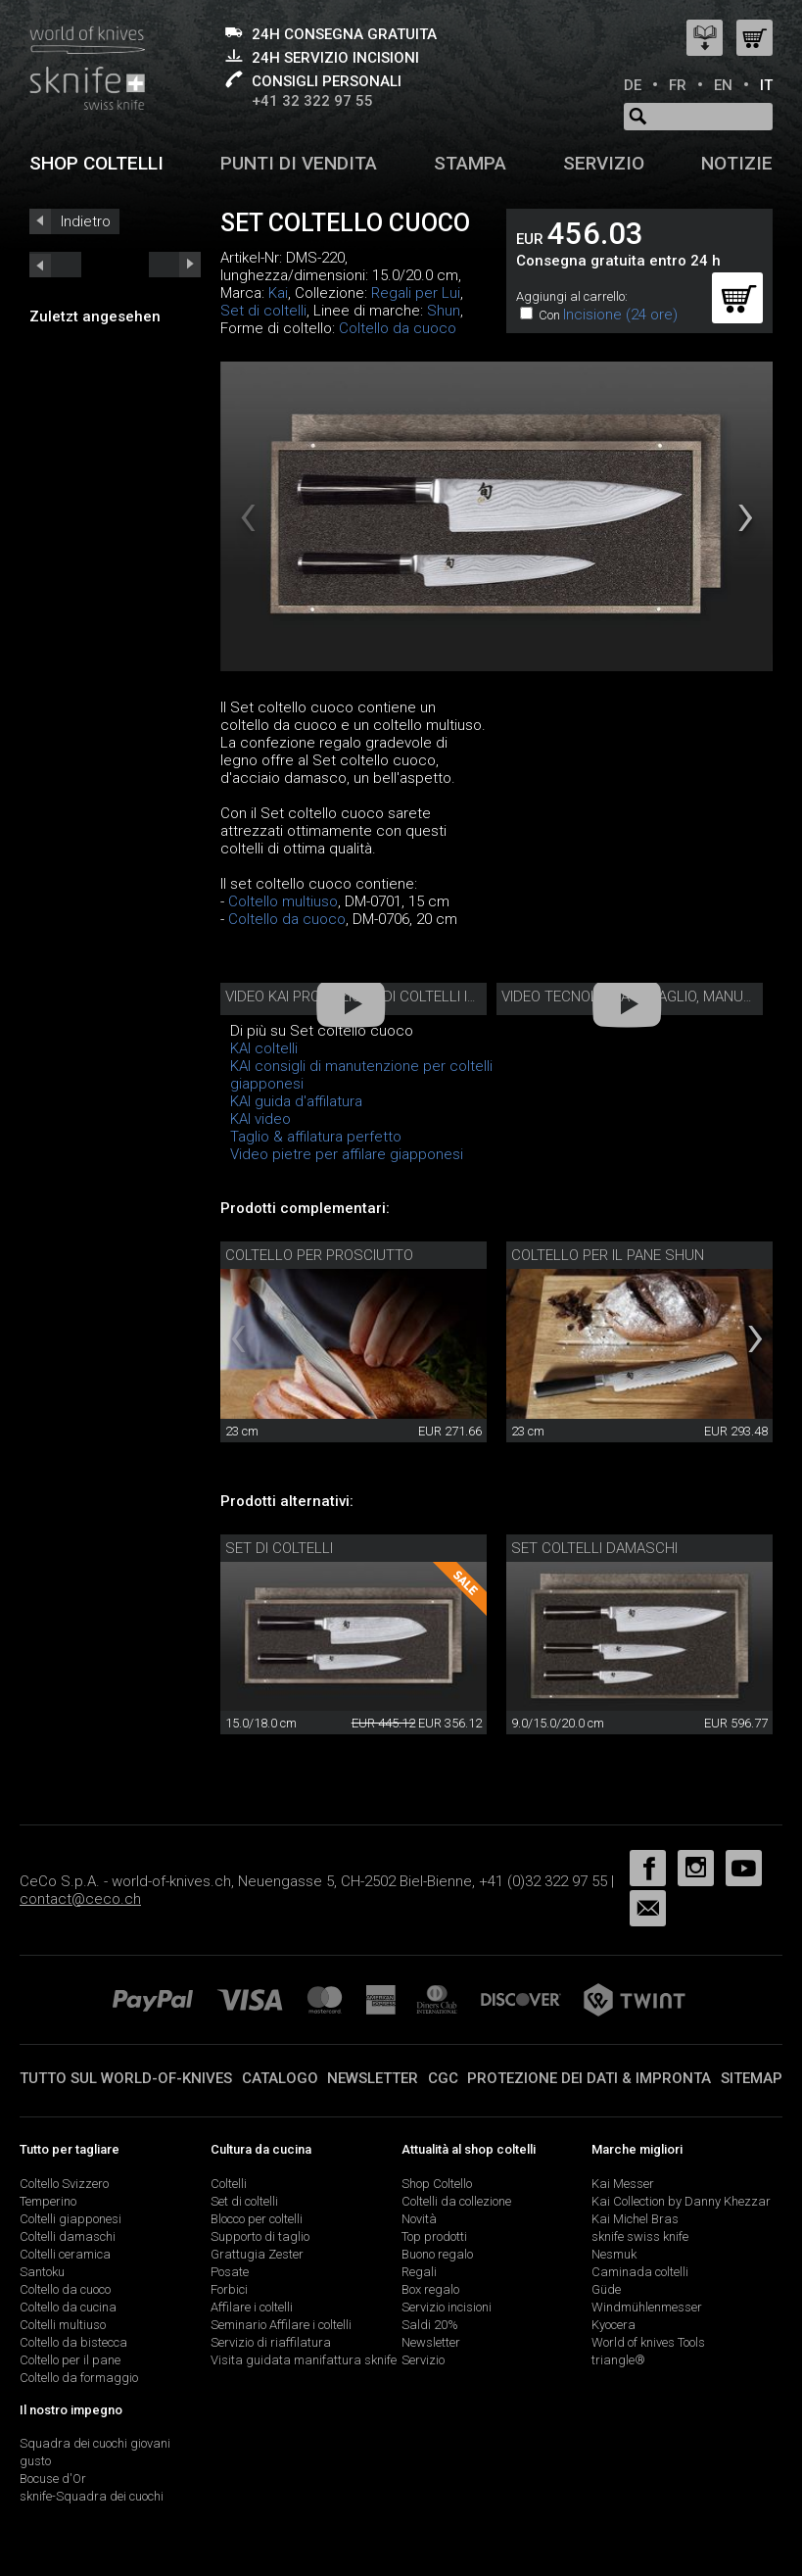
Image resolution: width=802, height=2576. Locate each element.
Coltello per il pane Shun (607, 1255)
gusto (35, 2461)
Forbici (229, 2289)
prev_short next (175, 264)
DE (632, 85)
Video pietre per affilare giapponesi (346, 1154)
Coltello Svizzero (64, 2183)
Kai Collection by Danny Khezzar (681, 2201)
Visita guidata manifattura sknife (304, 2360)
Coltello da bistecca (73, 2342)
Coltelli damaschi (68, 2236)
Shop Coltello (436, 2183)
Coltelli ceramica (65, 2254)
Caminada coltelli (639, 2271)
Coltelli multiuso (63, 2324)
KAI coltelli (264, 1048)
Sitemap (751, 2078)
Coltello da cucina (68, 2307)
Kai (278, 293)
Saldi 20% (429, 2324)
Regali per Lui (415, 293)
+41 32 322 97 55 (312, 101)
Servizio (603, 163)
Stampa (470, 163)
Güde (606, 2289)
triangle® (618, 2360)
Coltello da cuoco (397, 328)
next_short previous (55, 264)
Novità (419, 2218)
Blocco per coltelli (257, 2218)
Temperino (48, 2201)
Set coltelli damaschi (594, 1548)
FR (677, 85)
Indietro (86, 221)
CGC (443, 2078)
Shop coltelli (96, 163)
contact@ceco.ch (80, 1899)
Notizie (737, 163)
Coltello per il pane (70, 2360)
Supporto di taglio (260, 2236)
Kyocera (613, 2324)
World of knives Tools (648, 2342)
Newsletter (372, 2078)
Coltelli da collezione (456, 2201)
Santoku (42, 2271)
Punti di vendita (298, 163)
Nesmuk (614, 2254)
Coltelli (229, 2183)
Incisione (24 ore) (620, 314)
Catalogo (280, 2078)
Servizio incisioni (446, 2307)
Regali (419, 2271)
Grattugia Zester (257, 2254)
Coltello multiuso (283, 901)
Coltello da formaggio (79, 2377)
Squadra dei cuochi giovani (95, 2443)
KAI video (260, 1119)
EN (723, 85)
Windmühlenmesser (646, 2307)
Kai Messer (622, 2183)
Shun (443, 310)
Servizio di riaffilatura (271, 2342)
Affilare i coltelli (252, 2307)
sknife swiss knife (639, 2236)
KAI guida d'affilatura (296, 1101)
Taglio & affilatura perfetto (315, 1136)
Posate (230, 2271)
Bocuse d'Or (53, 2478)
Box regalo (430, 2289)
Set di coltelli (263, 310)
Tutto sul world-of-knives (126, 2078)
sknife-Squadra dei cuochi (92, 2496)
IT (766, 85)
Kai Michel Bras (635, 2218)
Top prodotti (434, 2236)
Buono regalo (437, 2254)
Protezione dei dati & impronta (589, 2078)
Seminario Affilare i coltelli (281, 2324)
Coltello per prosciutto (319, 1255)
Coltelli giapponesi (70, 2218)
